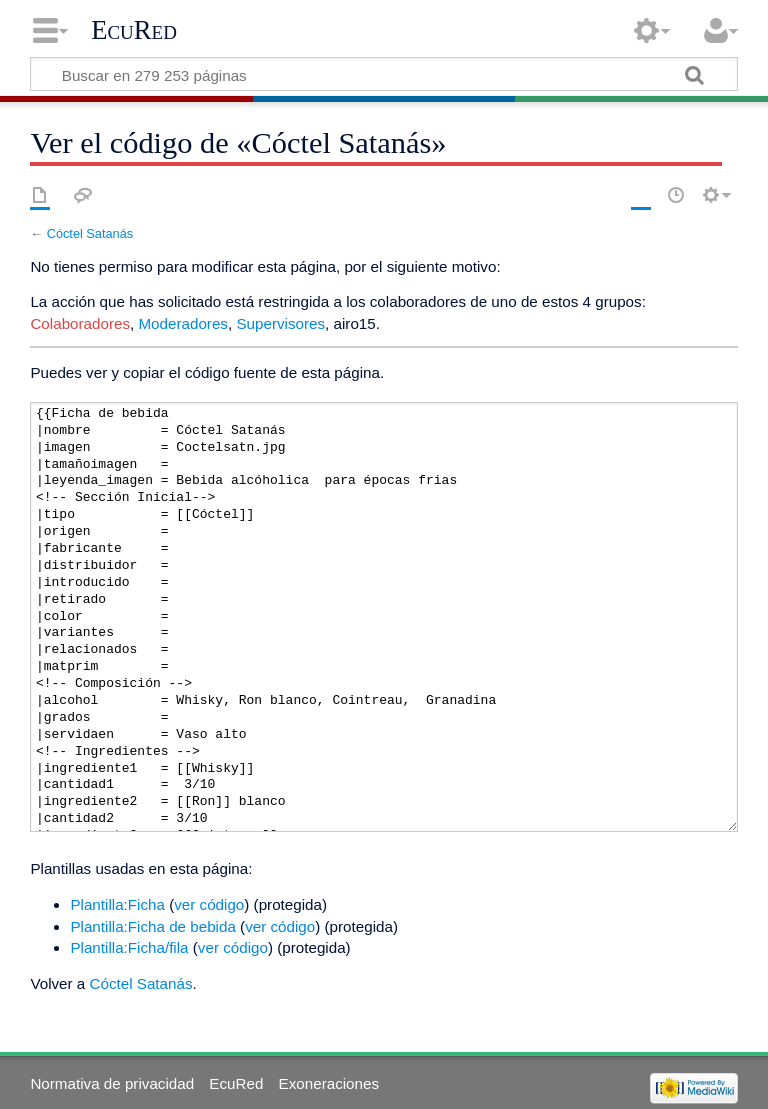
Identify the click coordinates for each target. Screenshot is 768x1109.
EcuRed (134, 30)
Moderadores (183, 323)
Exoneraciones (329, 1083)
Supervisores (280, 323)
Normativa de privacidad (112, 1083)
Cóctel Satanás (90, 233)
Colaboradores (80, 323)
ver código (209, 904)
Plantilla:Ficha (117, 904)
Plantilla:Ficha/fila (129, 947)
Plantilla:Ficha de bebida (152, 926)
